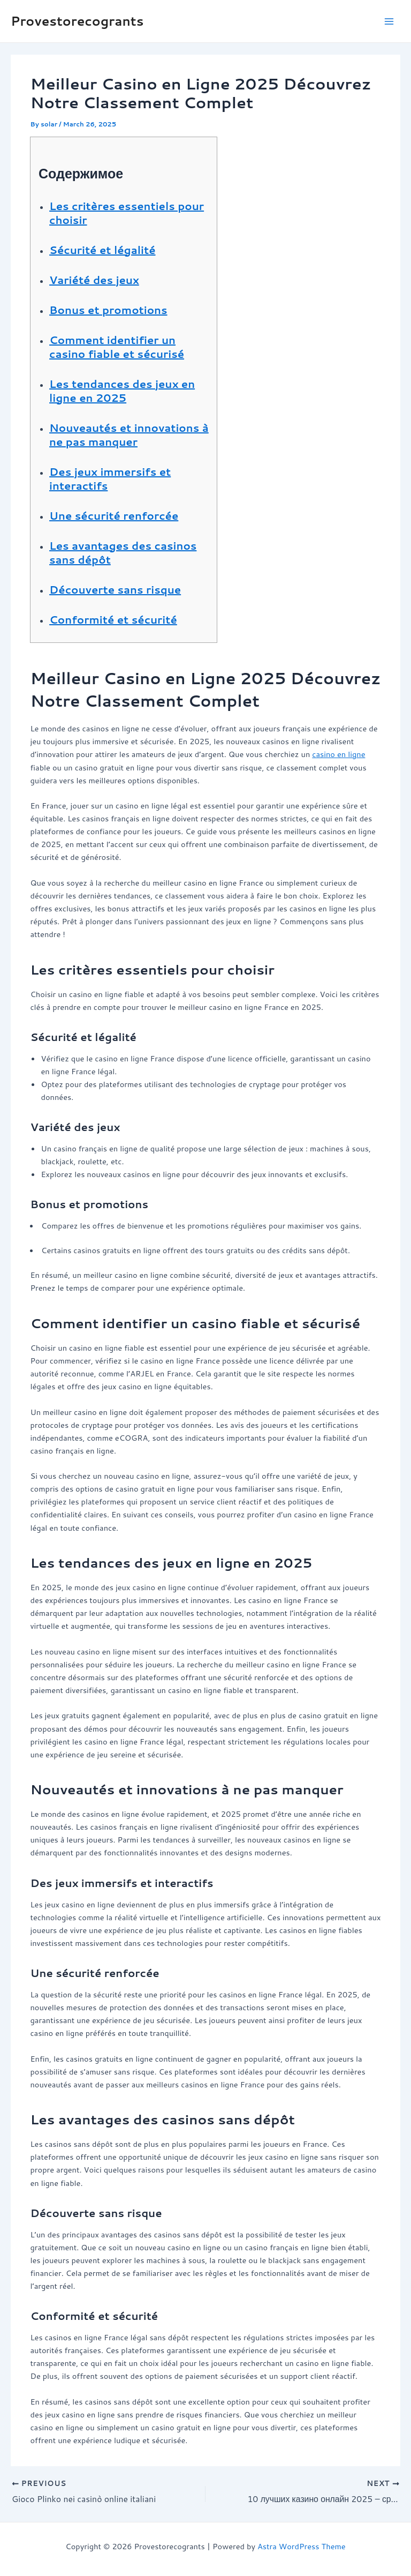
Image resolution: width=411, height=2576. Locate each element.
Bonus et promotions (108, 309)
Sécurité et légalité (102, 249)
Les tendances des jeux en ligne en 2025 (122, 390)
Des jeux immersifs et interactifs (110, 478)
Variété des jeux (94, 279)
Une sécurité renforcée (113, 515)
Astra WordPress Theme (301, 2546)
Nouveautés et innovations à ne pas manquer (129, 434)
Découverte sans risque (115, 589)
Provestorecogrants (77, 21)
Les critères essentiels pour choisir (126, 212)
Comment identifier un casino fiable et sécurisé (116, 346)
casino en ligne (338, 754)
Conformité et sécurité (113, 619)
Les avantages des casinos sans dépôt (122, 552)
